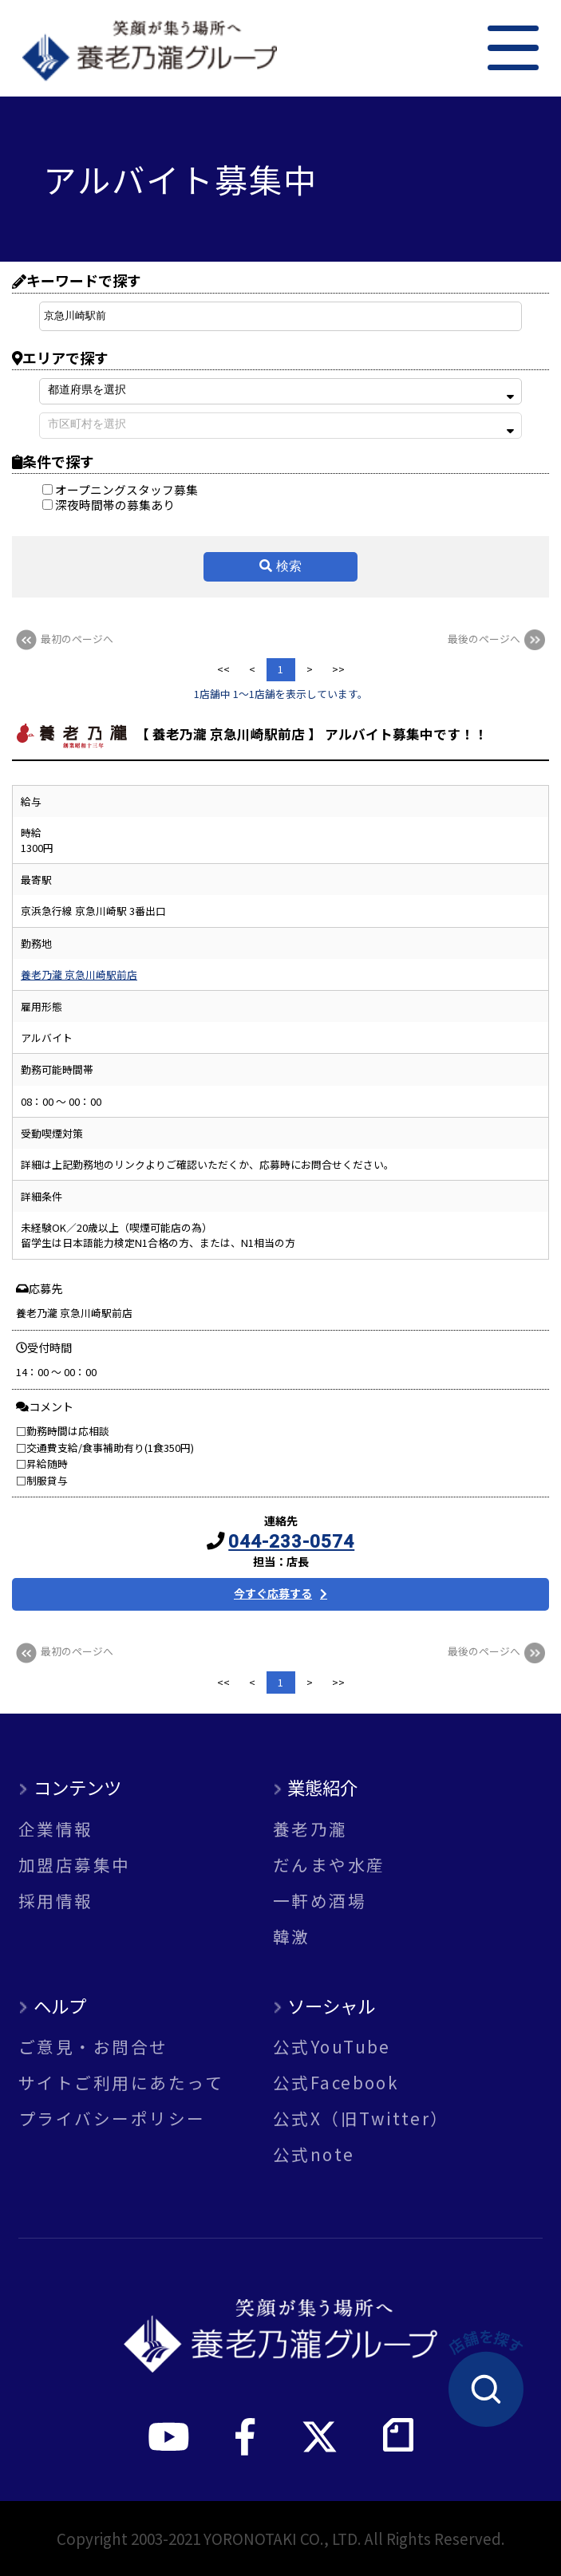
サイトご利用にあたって (120, 2082)
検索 (289, 566)
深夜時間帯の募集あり (108, 504)
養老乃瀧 (310, 1829)
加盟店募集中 (74, 1864)
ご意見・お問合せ (93, 2046)
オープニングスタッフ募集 (120, 489)
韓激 (291, 1936)
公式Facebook (336, 2082)
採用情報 (55, 1900)
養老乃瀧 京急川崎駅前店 (79, 974)
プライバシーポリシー (112, 2118)
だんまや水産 (329, 1864)
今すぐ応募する (273, 1593)
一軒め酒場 (319, 1900)
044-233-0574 (291, 1541)
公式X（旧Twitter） (361, 2118)
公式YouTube (332, 2046)
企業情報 (55, 1829)
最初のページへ (62, 638)
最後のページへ (498, 638)
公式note (314, 2154)
